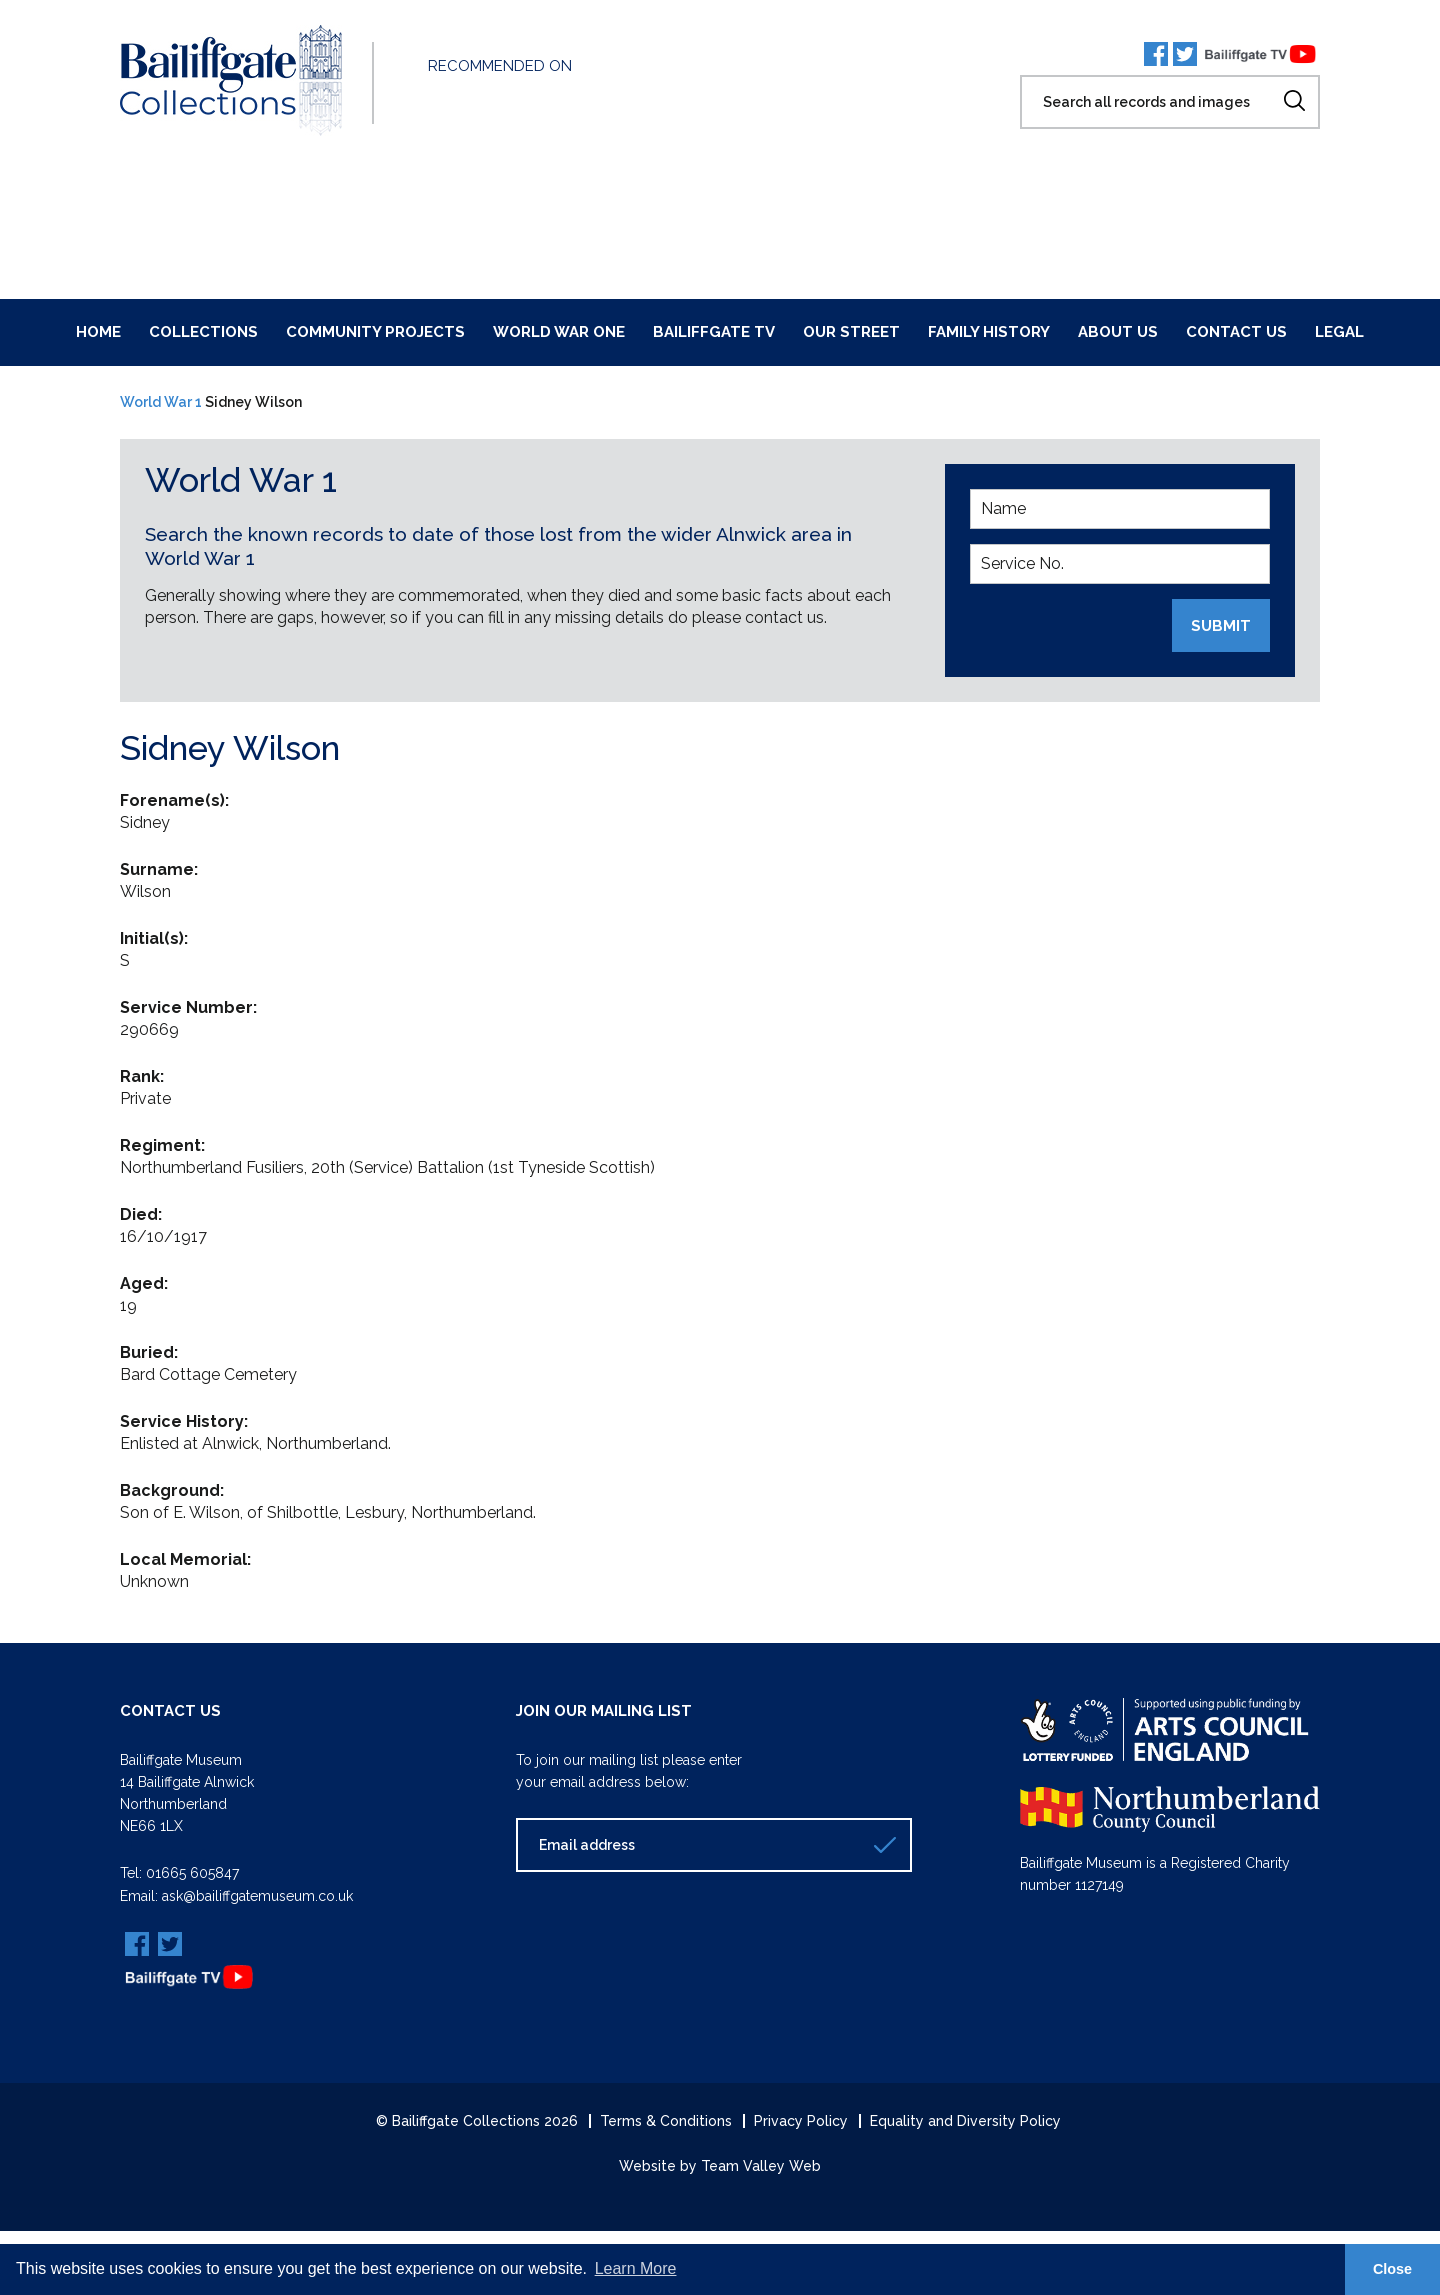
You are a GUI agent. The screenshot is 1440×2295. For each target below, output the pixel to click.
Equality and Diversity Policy (965, 2120)
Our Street (851, 332)
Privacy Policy (801, 2120)
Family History (989, 332)
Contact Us (1236, 332)
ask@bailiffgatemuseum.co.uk (257, 1895)
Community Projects (375, 332)
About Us (1118, 332)
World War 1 (161, 402)
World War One (559, 332)
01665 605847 (192, 1873)
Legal (1339, 332)
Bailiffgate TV (714, 332)
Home (98, 332)
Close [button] (1392, 2269)
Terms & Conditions (666, 2120)
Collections (203, 332)
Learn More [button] (636, 2268)
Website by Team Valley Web (720, 2165)
